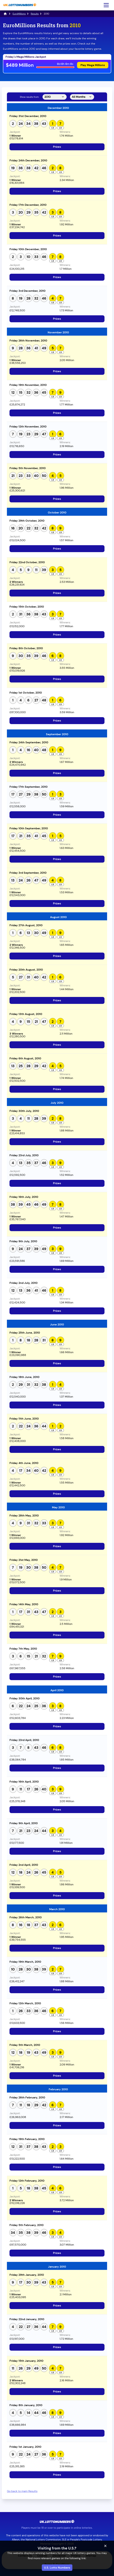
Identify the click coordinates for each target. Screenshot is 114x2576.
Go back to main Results (22, 2491)
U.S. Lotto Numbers (57, 2567)
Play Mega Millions (92, 65)
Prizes (57, 147)
